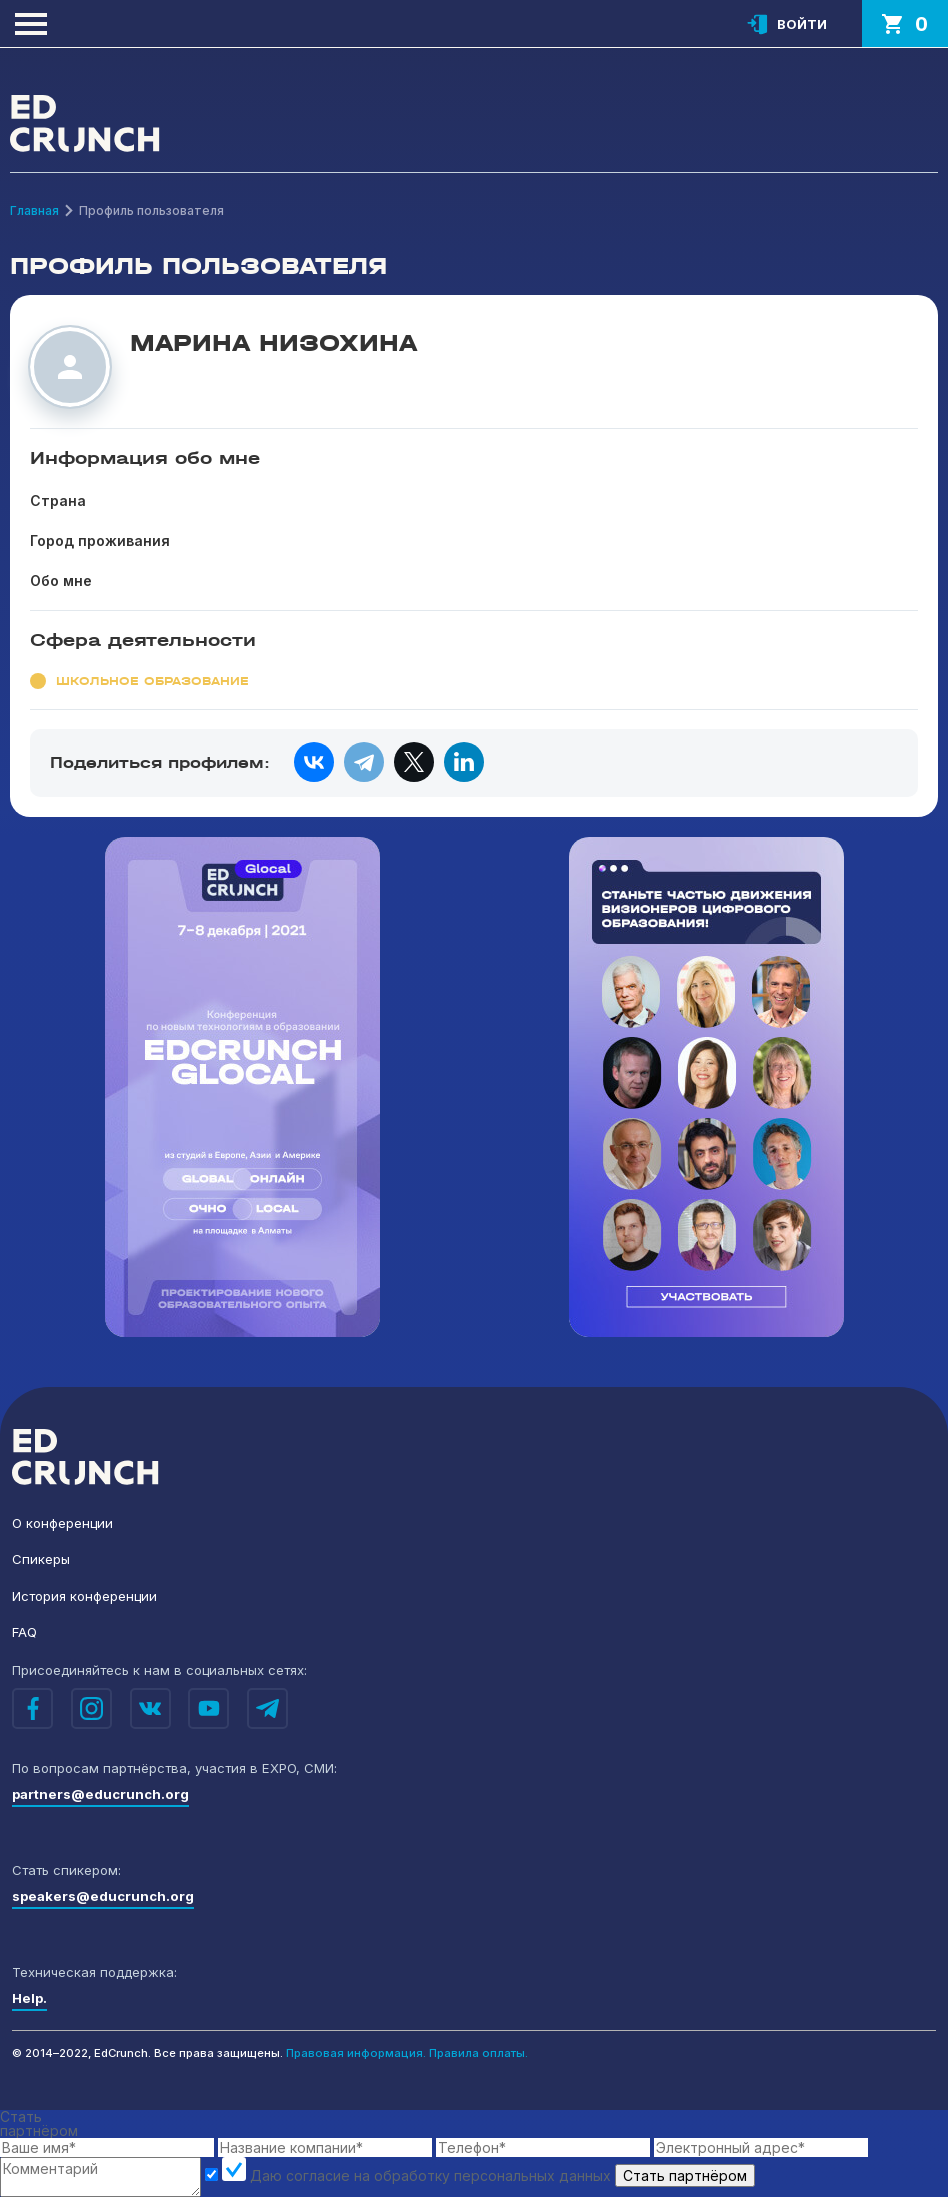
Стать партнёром (685, 2175)
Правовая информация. (356, 2053)
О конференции (62, 1523)
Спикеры (41, 1559)
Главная (34, 210)
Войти (802, 24)
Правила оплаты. (478, 2053)
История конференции (84, 1596)
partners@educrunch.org (100, 1794)
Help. (29, 1998)
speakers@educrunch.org (103, 1896)
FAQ (24, 1632)
